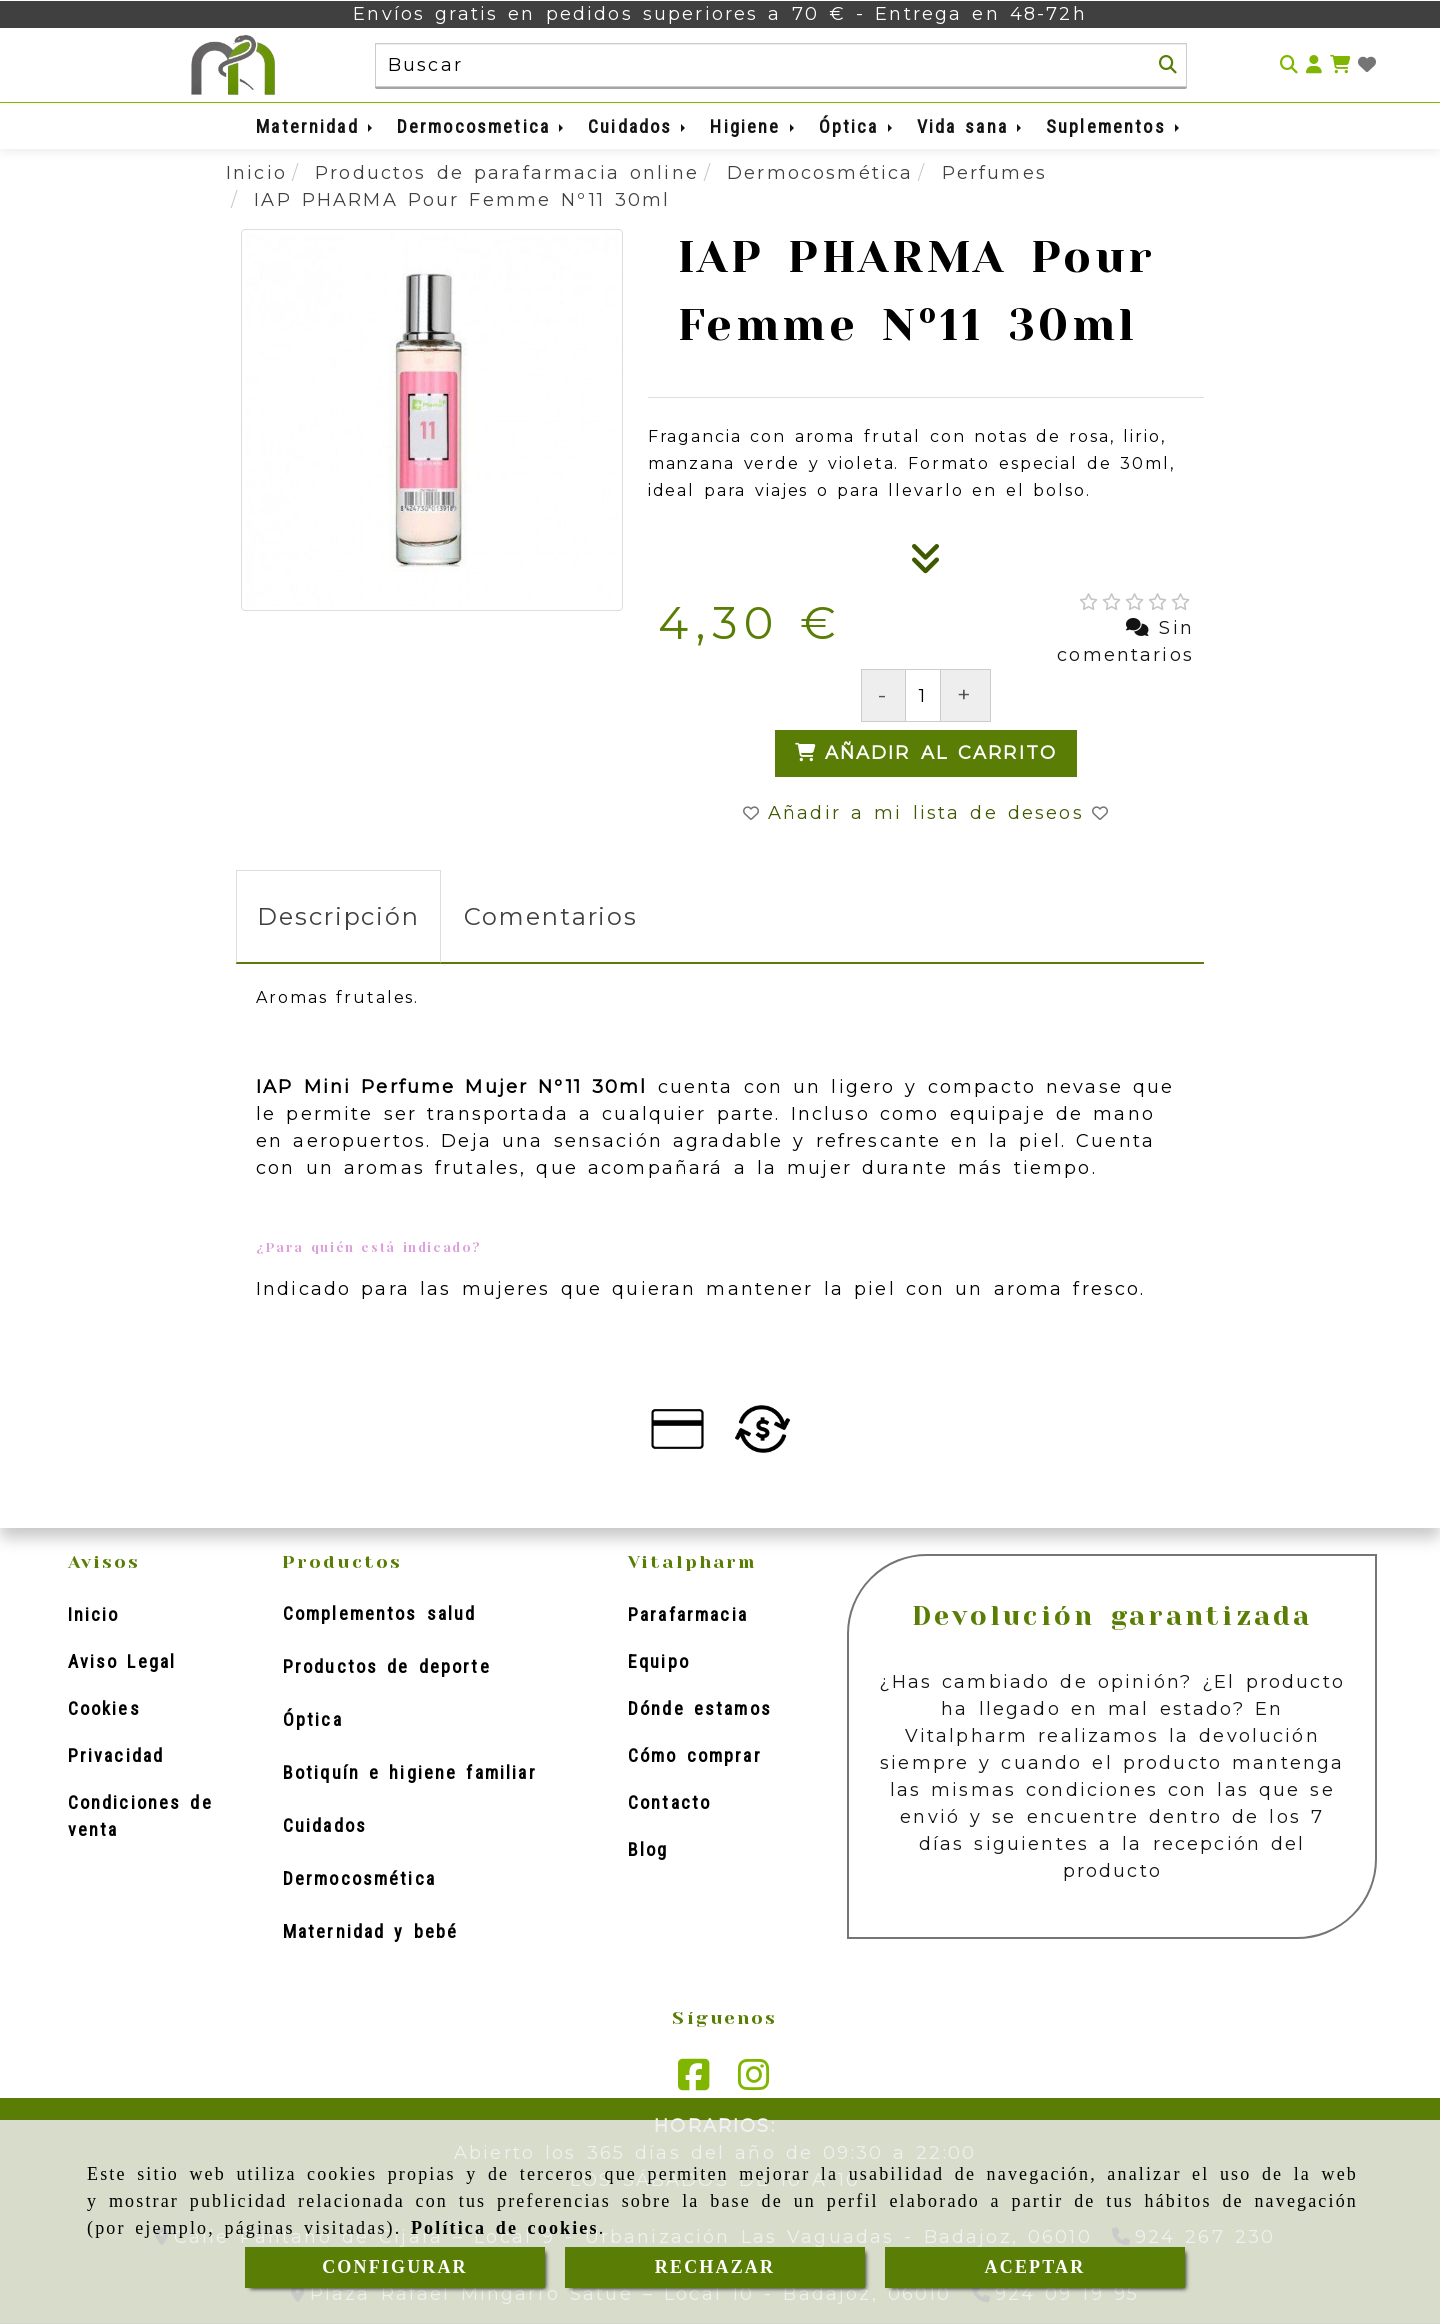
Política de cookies (505, 2228)
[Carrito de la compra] (1340, 65)
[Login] (1367, 65)
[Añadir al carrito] (926, 753)
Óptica (857, 126)
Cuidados (638, 126)
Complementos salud (380, 1613)
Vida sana (971, 126)
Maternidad (316, 126)
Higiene (753, 126)
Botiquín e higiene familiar (410, 1772)
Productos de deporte (387, 1666)
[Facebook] (694, 2082)
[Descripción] (926, 565)
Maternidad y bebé (370, 1931)
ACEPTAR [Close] (1035, 2267)
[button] (1314, 65)
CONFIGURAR (395, 2267)
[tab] (338, 916)
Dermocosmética (359, 1878)
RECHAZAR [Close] (715, 2267)
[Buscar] (1168, 65)
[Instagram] (754, 2082)
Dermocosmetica (482, 126)
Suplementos (1114, 126)
